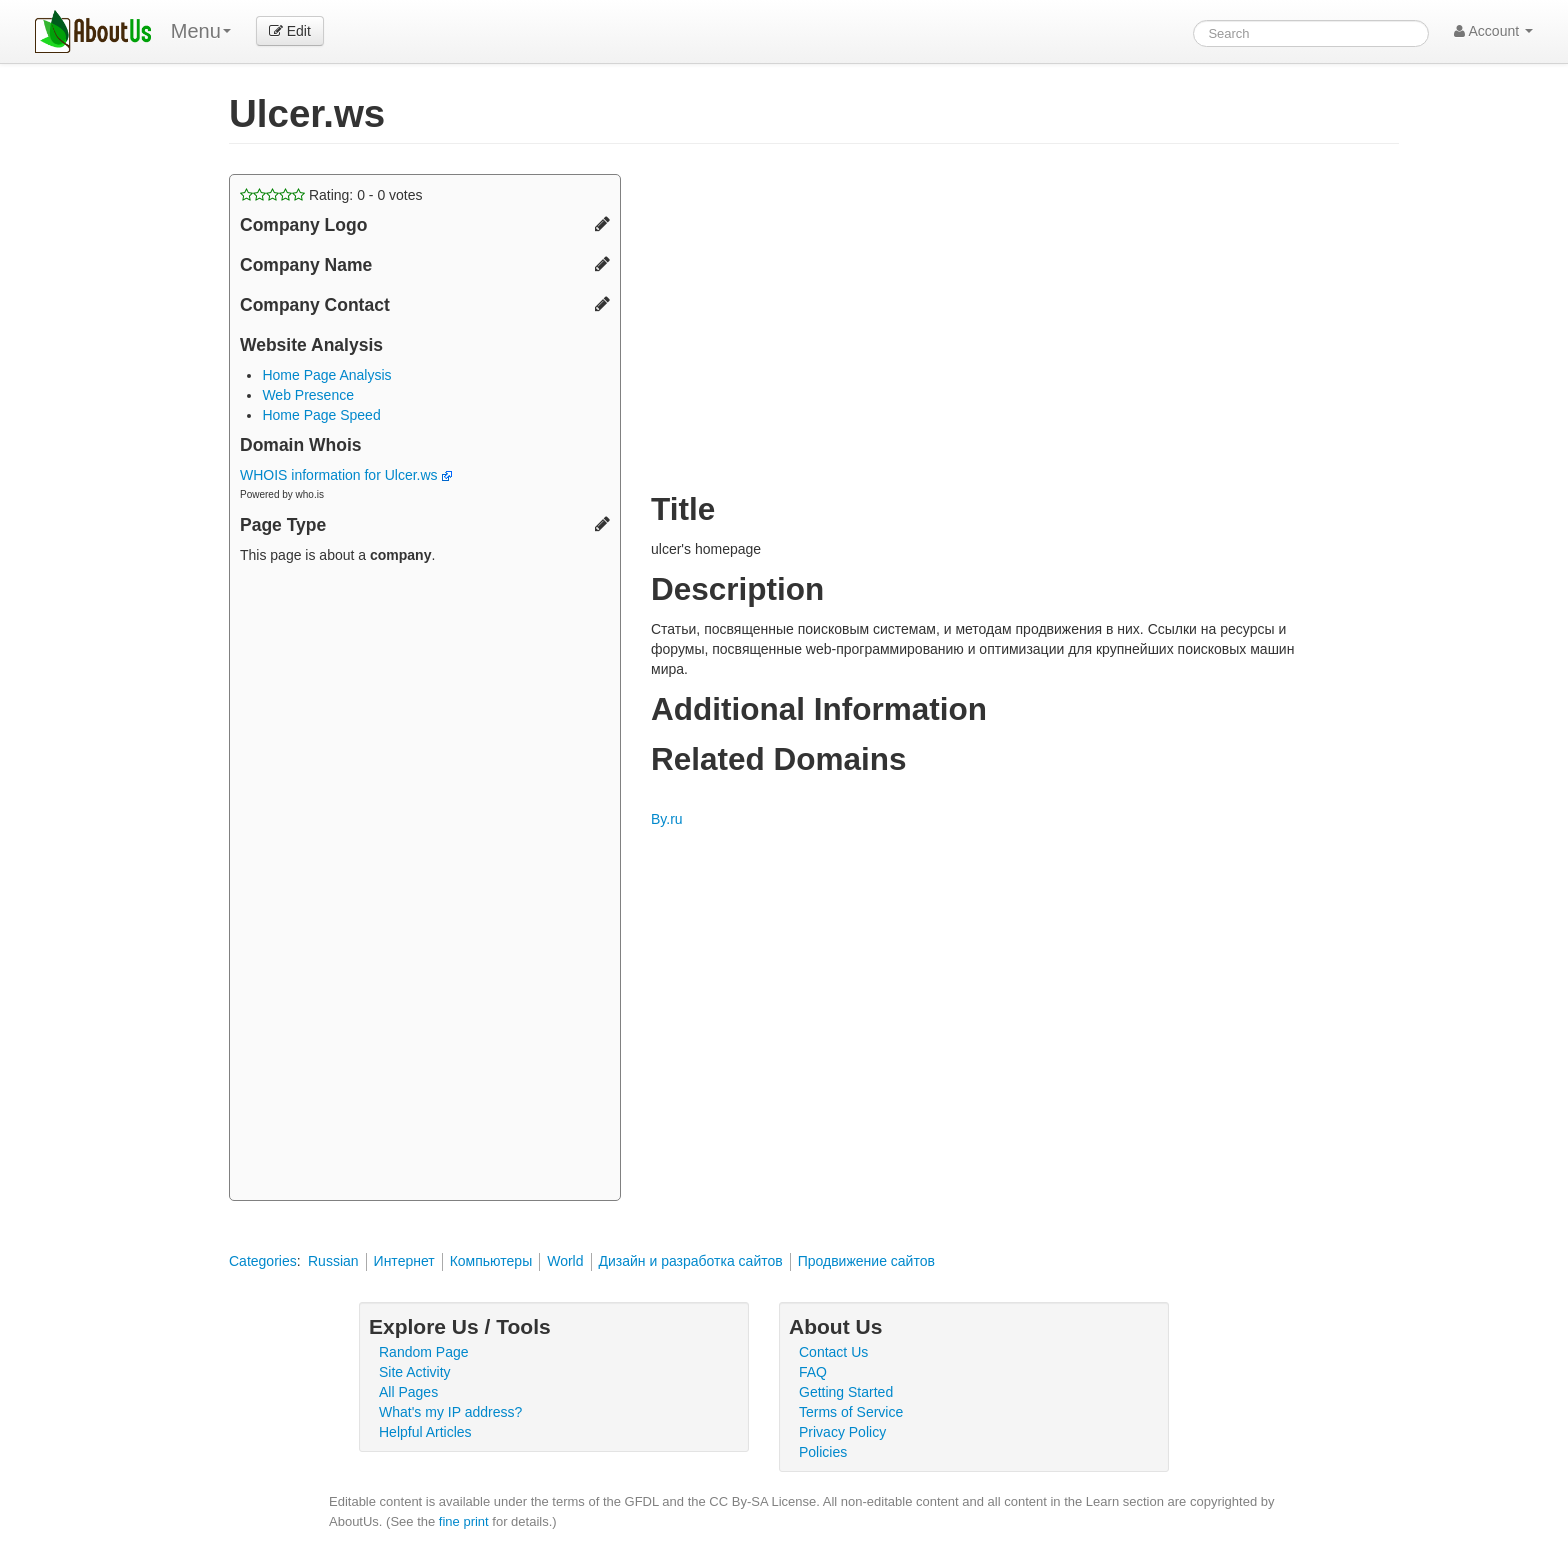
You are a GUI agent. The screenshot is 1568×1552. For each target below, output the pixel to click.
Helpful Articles (425, 1432)
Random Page (424, 1352)
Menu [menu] (201, 31)
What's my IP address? (450, 1412)
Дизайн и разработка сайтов (691, 1261)
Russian (333, 1261)
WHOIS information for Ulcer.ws (346, 475)
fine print (464, 1521)
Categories (263, 1261)
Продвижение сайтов (866, 1261)
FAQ (813, 1372)
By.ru (667, 819)
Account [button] (1493, 31)
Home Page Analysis (326, 375)
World (565, 1261)
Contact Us (833, 1352)
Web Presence (308, 395)
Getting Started (846, 1392)
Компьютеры (491, 1261)
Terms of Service (851, 1412)
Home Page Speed (321, 415)
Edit (290, 31)
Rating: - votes (331, 195)
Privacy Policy (842, 1432)
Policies (823, 1452)
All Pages (408, 1392)
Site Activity (415, 1372)
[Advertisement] (425, 885)
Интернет (404, 1261)
